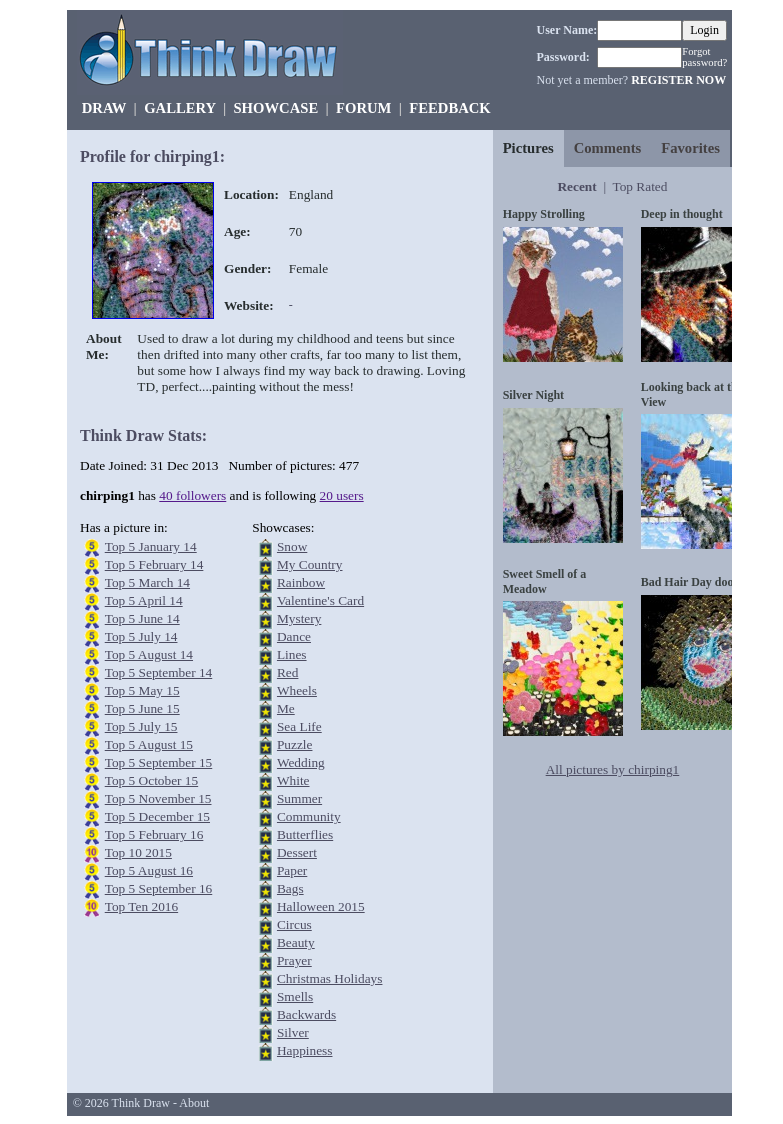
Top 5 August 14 (149, 654)
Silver (293, 1032)
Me (286, 708)
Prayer (294, 960)
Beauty (296, 942)
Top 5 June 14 (142, 618)
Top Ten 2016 (141, 906)
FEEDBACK (449, 108)
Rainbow (301, 582)
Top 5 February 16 (154, 834)
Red (287, 672)
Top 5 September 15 (159, 762)
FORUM (363, 108)
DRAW (104, 108)
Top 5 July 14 (141, 636)
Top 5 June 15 (142, 708)
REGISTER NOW (678, 80)
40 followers (192, 495)
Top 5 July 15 (141, 726)
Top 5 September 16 (159, 888)
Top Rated (639, 186)
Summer (299, 798)
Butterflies (305, 834)
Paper (292, 870)
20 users (342, 495)
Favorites (690, 148)
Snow (292, 546)
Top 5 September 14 (159, 672)
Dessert (297, 852)
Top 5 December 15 (157, 816)
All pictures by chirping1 (613, 769)
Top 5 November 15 (158, 798)
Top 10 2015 (138, 852)
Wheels (297, 690)
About (194, 1103)
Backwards (306, 1014)
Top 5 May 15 (142, 690)
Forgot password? (704, 57)
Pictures (528, 148)
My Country (310, 564)
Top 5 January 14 (151, 546)
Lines (292, 654)
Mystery (299, 618)
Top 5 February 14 (154, 564)
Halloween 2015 (321, 906)
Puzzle (295, 744)
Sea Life (299, 726)
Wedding (301, 762)
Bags (290, 888)
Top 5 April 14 (144, 600)
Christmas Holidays (330, 978)
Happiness (305, 1050)
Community (309, 816)
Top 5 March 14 (147, 582)
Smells (295, 996)
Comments (608, 148)
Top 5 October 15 (151, 780)
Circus (294, 924)
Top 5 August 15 (149, 744)
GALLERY (179, 108)
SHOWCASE (275, 108)
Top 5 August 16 (149, 870)
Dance (294, 636)
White (293, 780)
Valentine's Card (320, 600)
